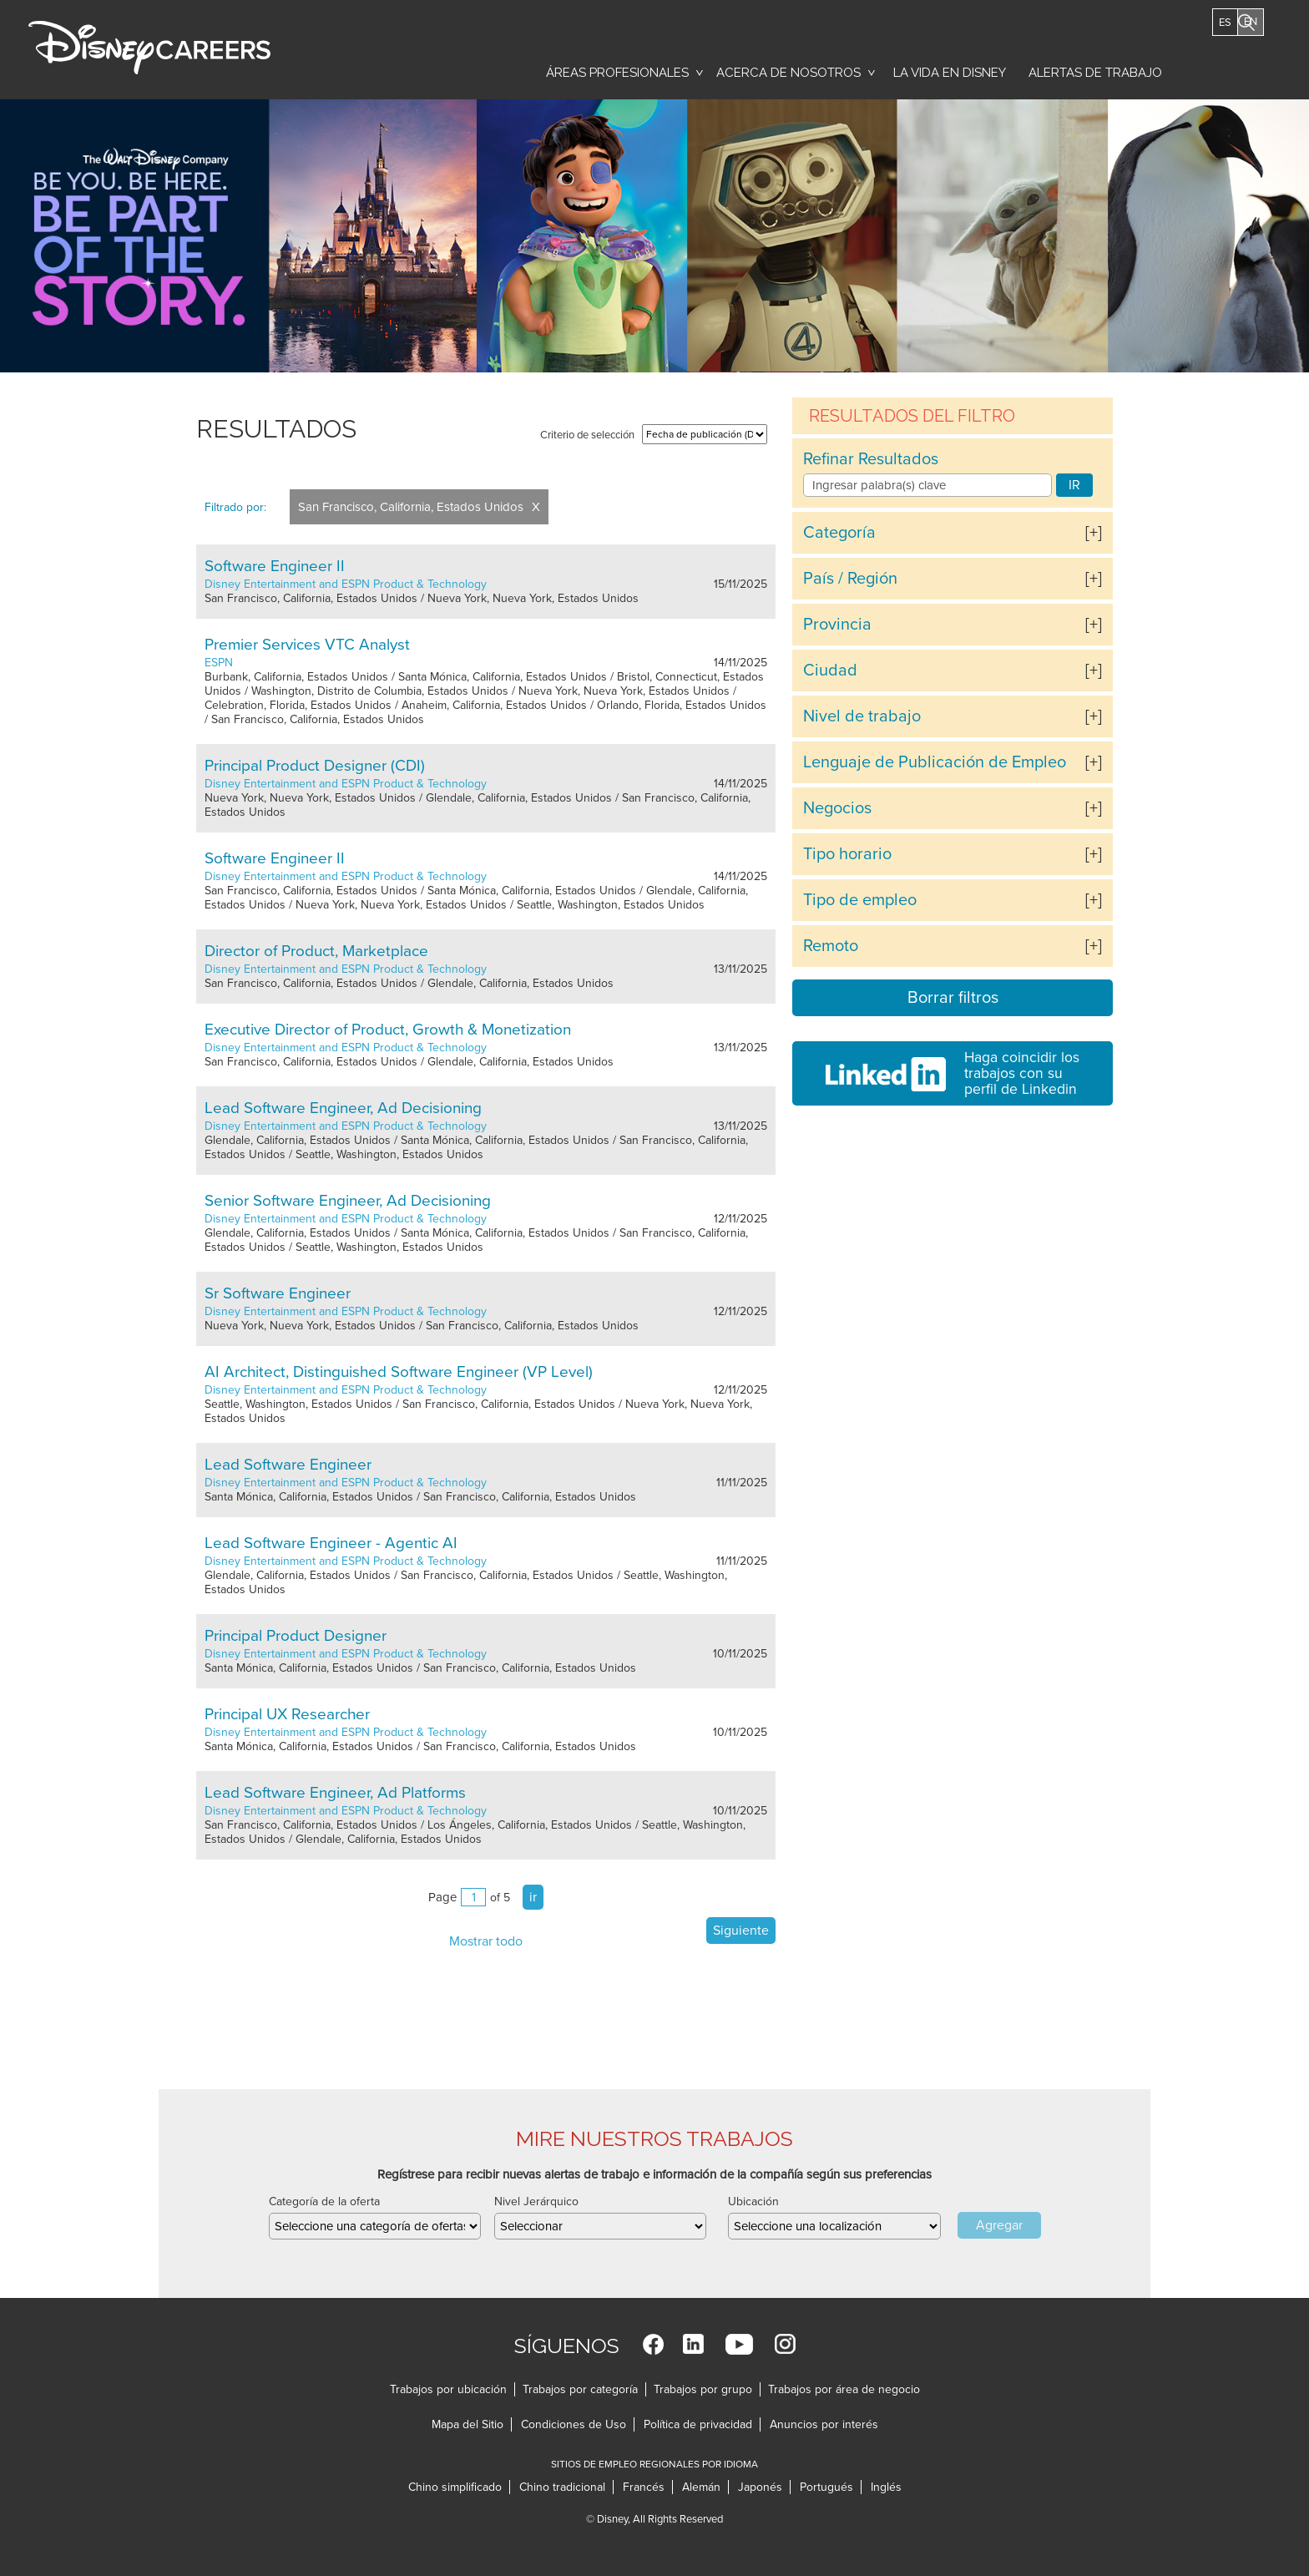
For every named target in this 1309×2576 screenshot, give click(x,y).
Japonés (760, 2487)
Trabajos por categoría (580, 2389)
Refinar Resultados (870, 459)
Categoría (839, 533)
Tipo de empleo (860, 900)
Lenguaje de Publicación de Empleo (934, 762)
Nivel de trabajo (862, 716)
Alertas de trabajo (1095, 72)
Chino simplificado (455, 2487)
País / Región (850, 579)
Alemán (701, 2487)
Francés (644, 2487)
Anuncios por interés (824, 2424)
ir (533, 1897)
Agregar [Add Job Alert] (999, 2225)
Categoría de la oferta (324, 2201)
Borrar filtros (952, 998)
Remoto (830, 946)
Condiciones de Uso (573, 2424)
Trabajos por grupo (703, 2389)
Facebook (653, 2344)
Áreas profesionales (617, 72)
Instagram (785, 2344)
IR (1074, 485)
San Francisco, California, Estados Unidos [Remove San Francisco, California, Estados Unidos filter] (410, 506)
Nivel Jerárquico (536, 2201)
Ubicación (753, 2201)
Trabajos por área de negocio (844, 2389)
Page (442, 1897)
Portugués (826, 2487)
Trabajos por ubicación (448, 2389)
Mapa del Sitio (467, 2424)
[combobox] (834, 2226)
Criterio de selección (587, 435)
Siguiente (741, 1930)
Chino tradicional (562, 2487)
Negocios (837, 808)
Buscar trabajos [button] (1238, 64)
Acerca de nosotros (788, 72)
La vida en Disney (946, 77)
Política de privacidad (698, 2424)
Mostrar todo (486, 1941)
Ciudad (830, 670)
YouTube (739, 2344)
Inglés (886, 2487)
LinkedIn (693, 2344)
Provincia (837, 625)
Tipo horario (847, 854)
